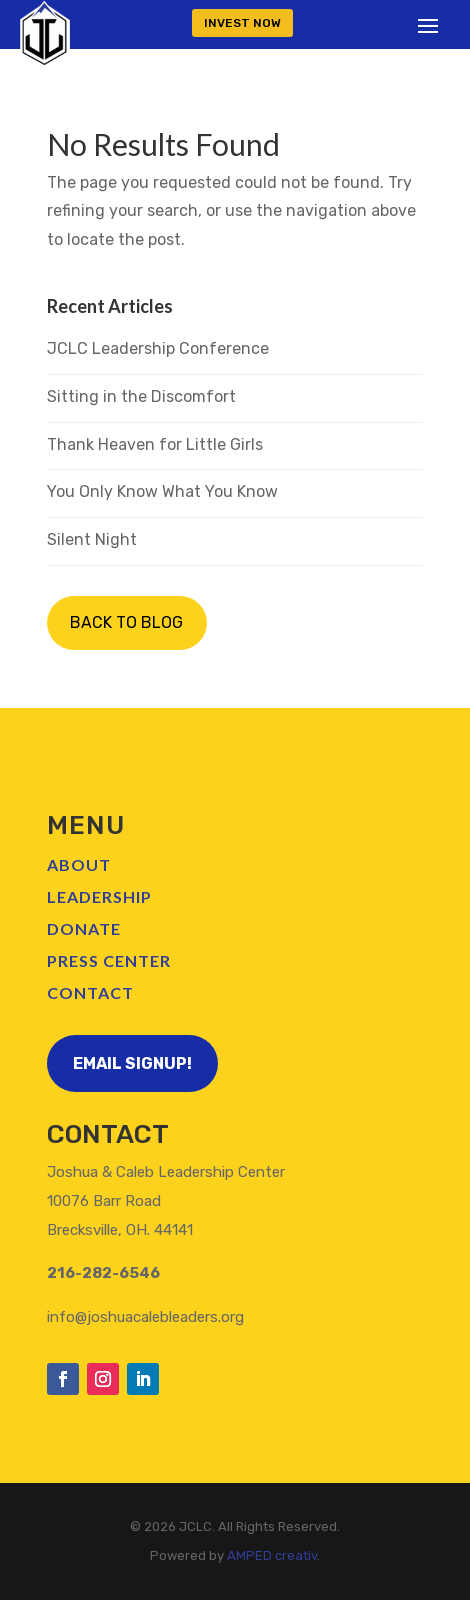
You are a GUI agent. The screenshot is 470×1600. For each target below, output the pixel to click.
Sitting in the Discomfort (141, 396)
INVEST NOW (242, 23)
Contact (90, 992)
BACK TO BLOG (126, 622)
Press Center (109, 960)
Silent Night (92, 539)
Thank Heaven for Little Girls (155, 444)
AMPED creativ (272, 1555)
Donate (84, 928)
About (79, 864)
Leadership (99, 896)
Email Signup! (132, 1063)
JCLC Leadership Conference (158, 348)
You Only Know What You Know (162, 491)
